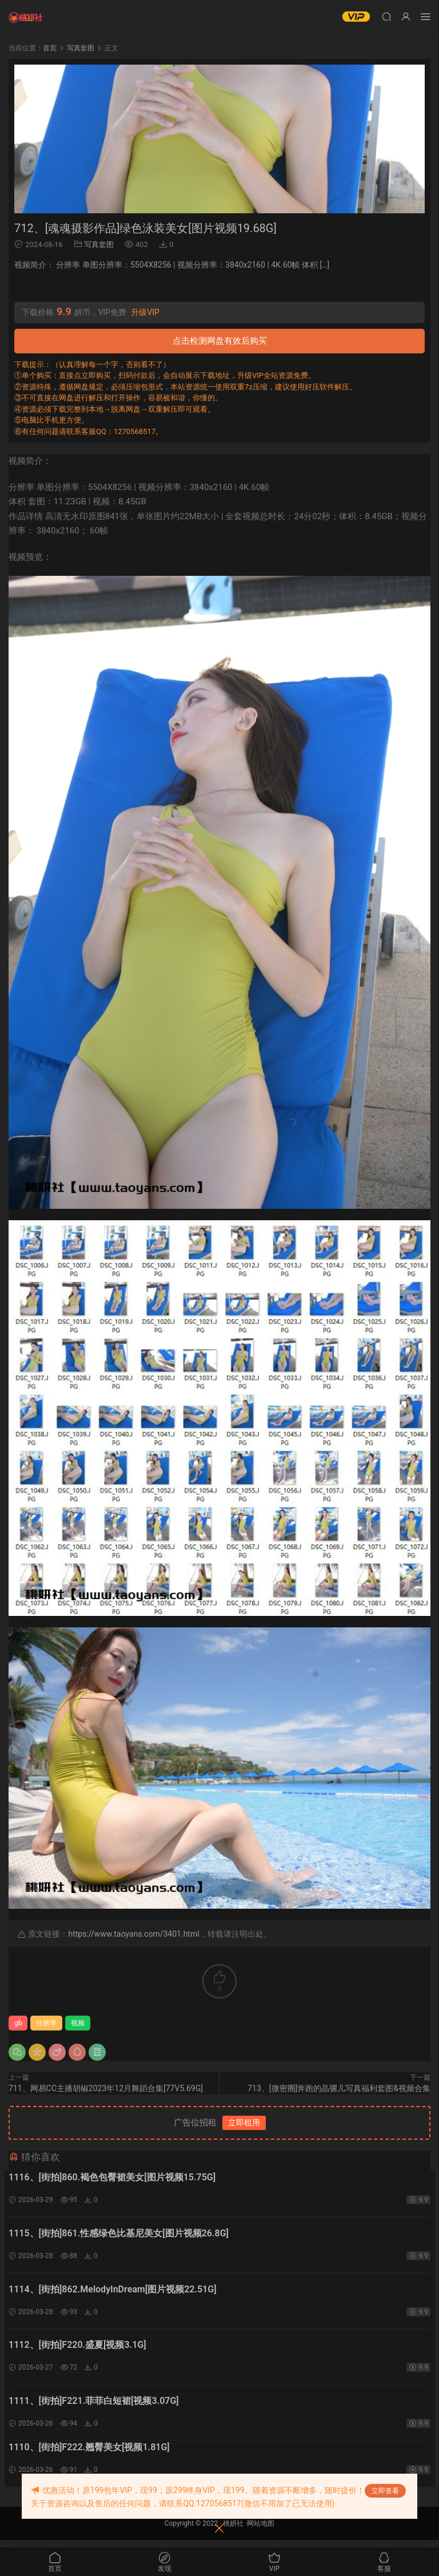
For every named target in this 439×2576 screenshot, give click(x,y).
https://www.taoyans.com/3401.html (133, 1933)
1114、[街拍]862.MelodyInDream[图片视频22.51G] (113, 2292)
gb (18, 2023)
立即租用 (244, 2122)
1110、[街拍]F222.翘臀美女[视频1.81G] (89, 2454)
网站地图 (260, 2531)
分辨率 (46, 2023)
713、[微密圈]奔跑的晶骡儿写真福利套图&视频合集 (339, 2088)
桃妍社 (233, 2531)
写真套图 (99, 244)
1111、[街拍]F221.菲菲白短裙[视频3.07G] (94, 2408)
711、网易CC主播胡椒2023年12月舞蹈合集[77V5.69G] (106, 2088)
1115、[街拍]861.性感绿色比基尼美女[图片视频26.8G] (119, 2234)
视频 (78, 2023)
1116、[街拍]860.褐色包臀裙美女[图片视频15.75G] (112, 2177)
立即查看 (385, 2491)
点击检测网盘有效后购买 (220, 341)
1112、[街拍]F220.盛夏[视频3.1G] (77, 2350)
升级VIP (145, 312)
